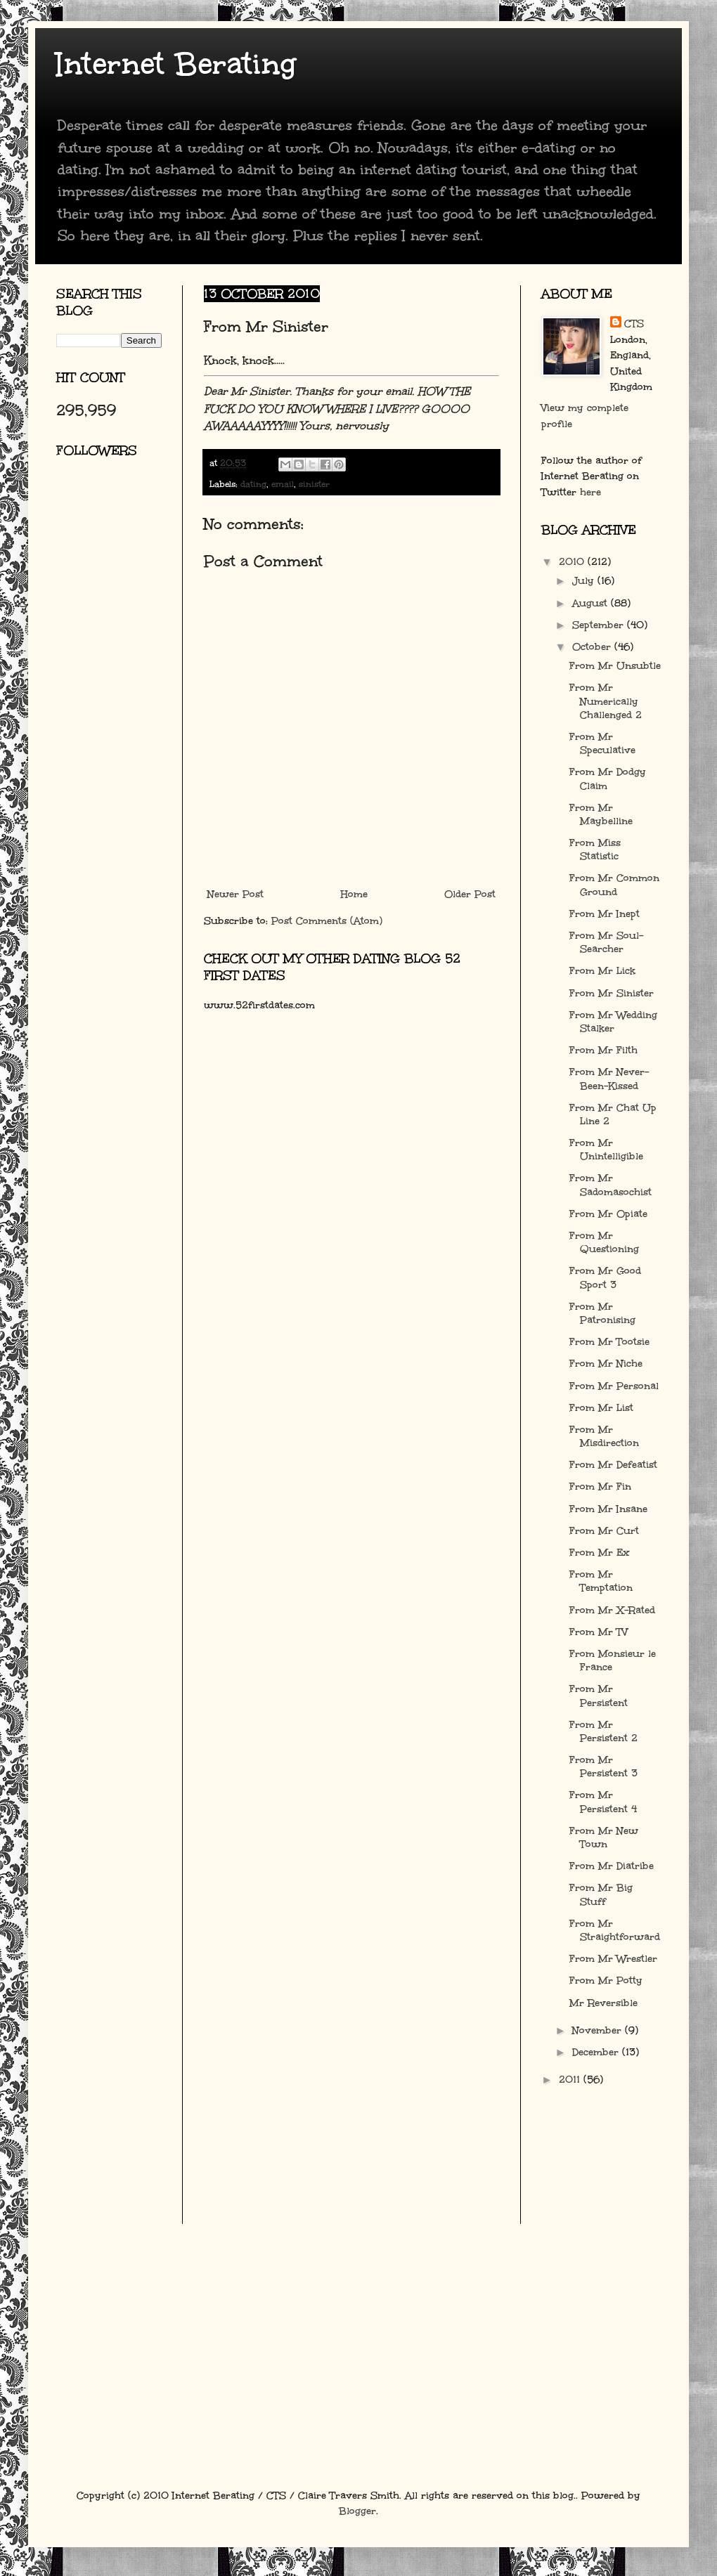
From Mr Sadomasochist (610, 1184)
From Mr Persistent (598, 1695)
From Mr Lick (602, 970)
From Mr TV (598, 1632)
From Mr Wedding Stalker (613, 1021)
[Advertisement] (119, 636)
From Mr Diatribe (611, 1866)
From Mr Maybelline (601, 814)
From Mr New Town (603, 1837)
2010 (573, 561)
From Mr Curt (604, 1530)
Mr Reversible (603, 2003)
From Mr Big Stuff (601, 1894)
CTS (634, 323)
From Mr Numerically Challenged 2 (605, 701)
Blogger (357, 2511)
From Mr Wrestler (613, 1958)
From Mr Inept (604, 914)
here (590, 492)
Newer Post (235, 894)
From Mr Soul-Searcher (606, 942)
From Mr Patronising (602, 1313)
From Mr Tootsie (609, 1341)
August (591, 603)
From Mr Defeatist (613, 1464)
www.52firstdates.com (259, 1005)
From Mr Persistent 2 (603, 1731)
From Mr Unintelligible (606, 1149)
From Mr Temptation (601, 1581)
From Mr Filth (603, 1050)
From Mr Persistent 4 (603, 1801)
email (282, 484)
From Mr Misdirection (604, 1436)
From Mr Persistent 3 (603, 1766)
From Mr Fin (600, 1486)
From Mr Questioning (604, 1242)
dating (253, 484)
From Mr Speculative (602, 743)
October (593, 646)
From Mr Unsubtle (615, 665)
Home (354, 894)
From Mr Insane (608, 1509)
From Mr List (601, 1407)
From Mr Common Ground (614, 884)
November (598, 2030)
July (585, 580)
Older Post (470, 894)
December (597, 2052)
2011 (571, 2079)
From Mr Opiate (608, 1214)
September (599, 625)
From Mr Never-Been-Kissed (609, 1078)
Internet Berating (176, 64)
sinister (314, 484)
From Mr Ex (599, 1552)
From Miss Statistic (595, 849)
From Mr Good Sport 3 (605, 1277)
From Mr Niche (605, 1363)
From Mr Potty (605, 1980)
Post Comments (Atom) (326, 921)
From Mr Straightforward (614, 1930)
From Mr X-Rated (612, 1610)
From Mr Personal (614, 1386)
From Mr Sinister (611, 993)
